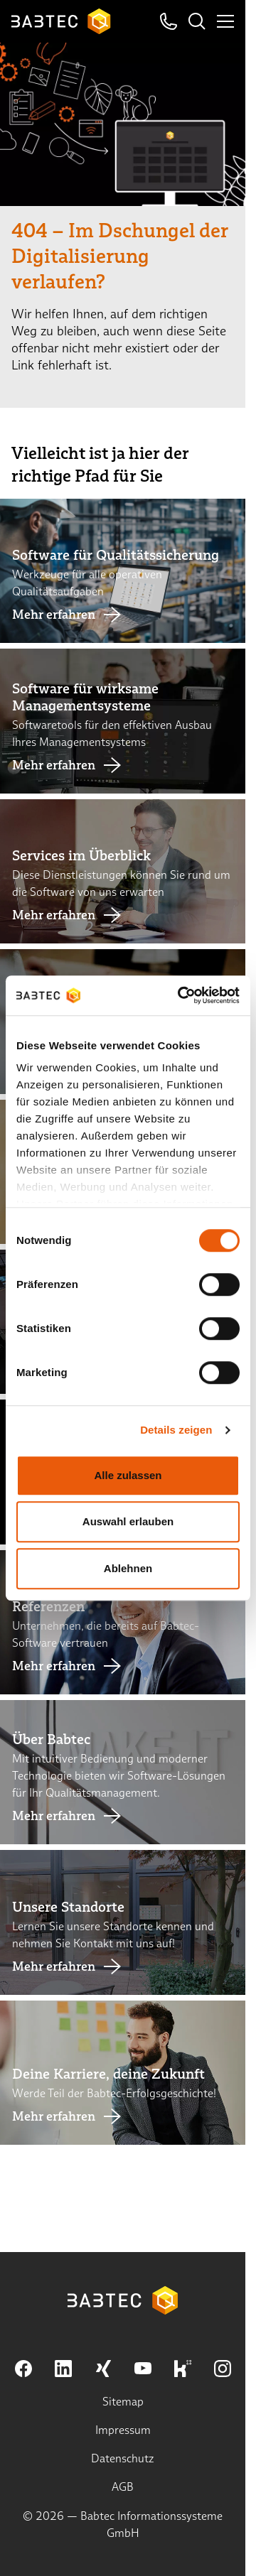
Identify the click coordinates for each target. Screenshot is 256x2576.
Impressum (123, 2430)
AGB (123, 2486)
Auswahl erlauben (128, 1521)
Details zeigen (176, 1430)
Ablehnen (128, 1568)
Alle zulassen (127, 1475)
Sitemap (123, 2401)
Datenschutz (122, 2458)
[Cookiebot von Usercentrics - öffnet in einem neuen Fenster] (181, 995)
